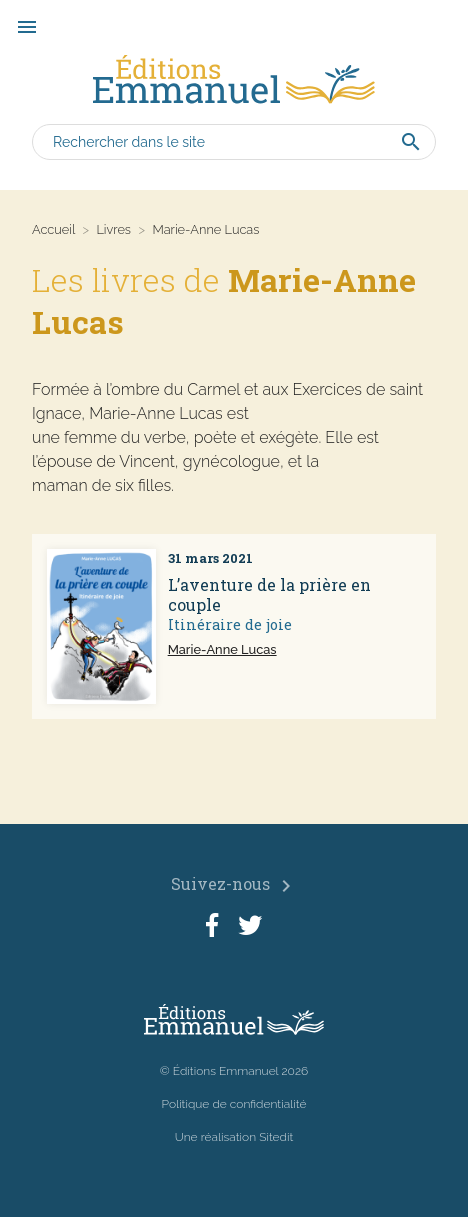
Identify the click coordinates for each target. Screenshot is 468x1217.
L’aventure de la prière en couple (269, 595)
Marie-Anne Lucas (222, 649)
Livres (113, 229)
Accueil (53, 229)
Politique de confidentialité (234, 1104)
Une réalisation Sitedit (234, 1137)
